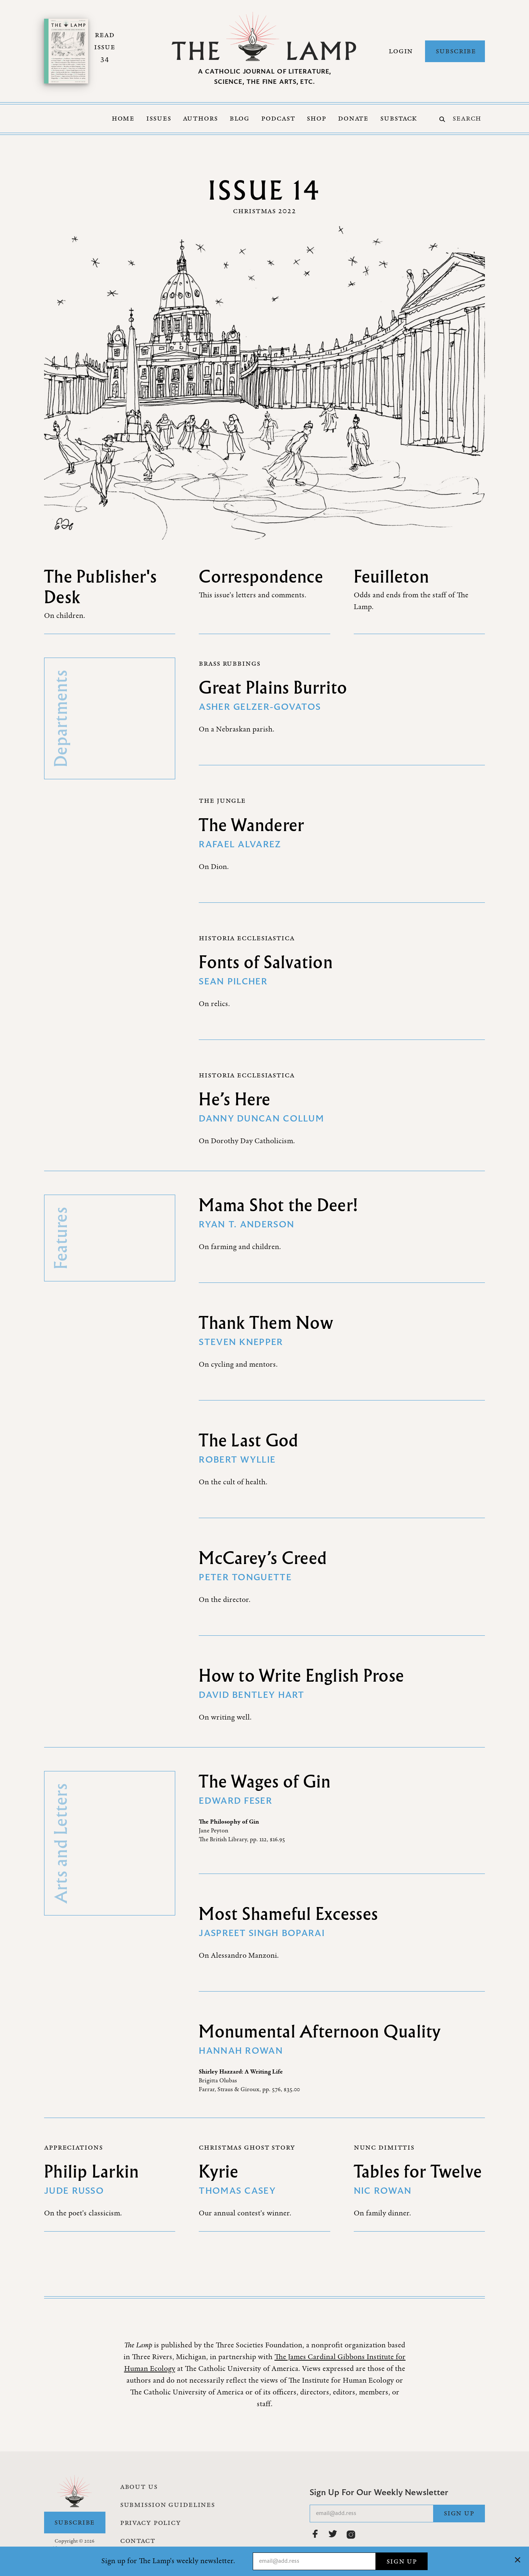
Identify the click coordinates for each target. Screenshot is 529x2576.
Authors (200, 118)
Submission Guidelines (167, 2505)
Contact (137, 2541)
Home (123, 118)
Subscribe (456, 51)
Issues (158, 118)
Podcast (278, 118)
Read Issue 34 (104, 47)
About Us (139, 2487)
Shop (316, 118)
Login (401, 51)
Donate (353, 118)
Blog (240, 118)
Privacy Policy (150, 2523)
